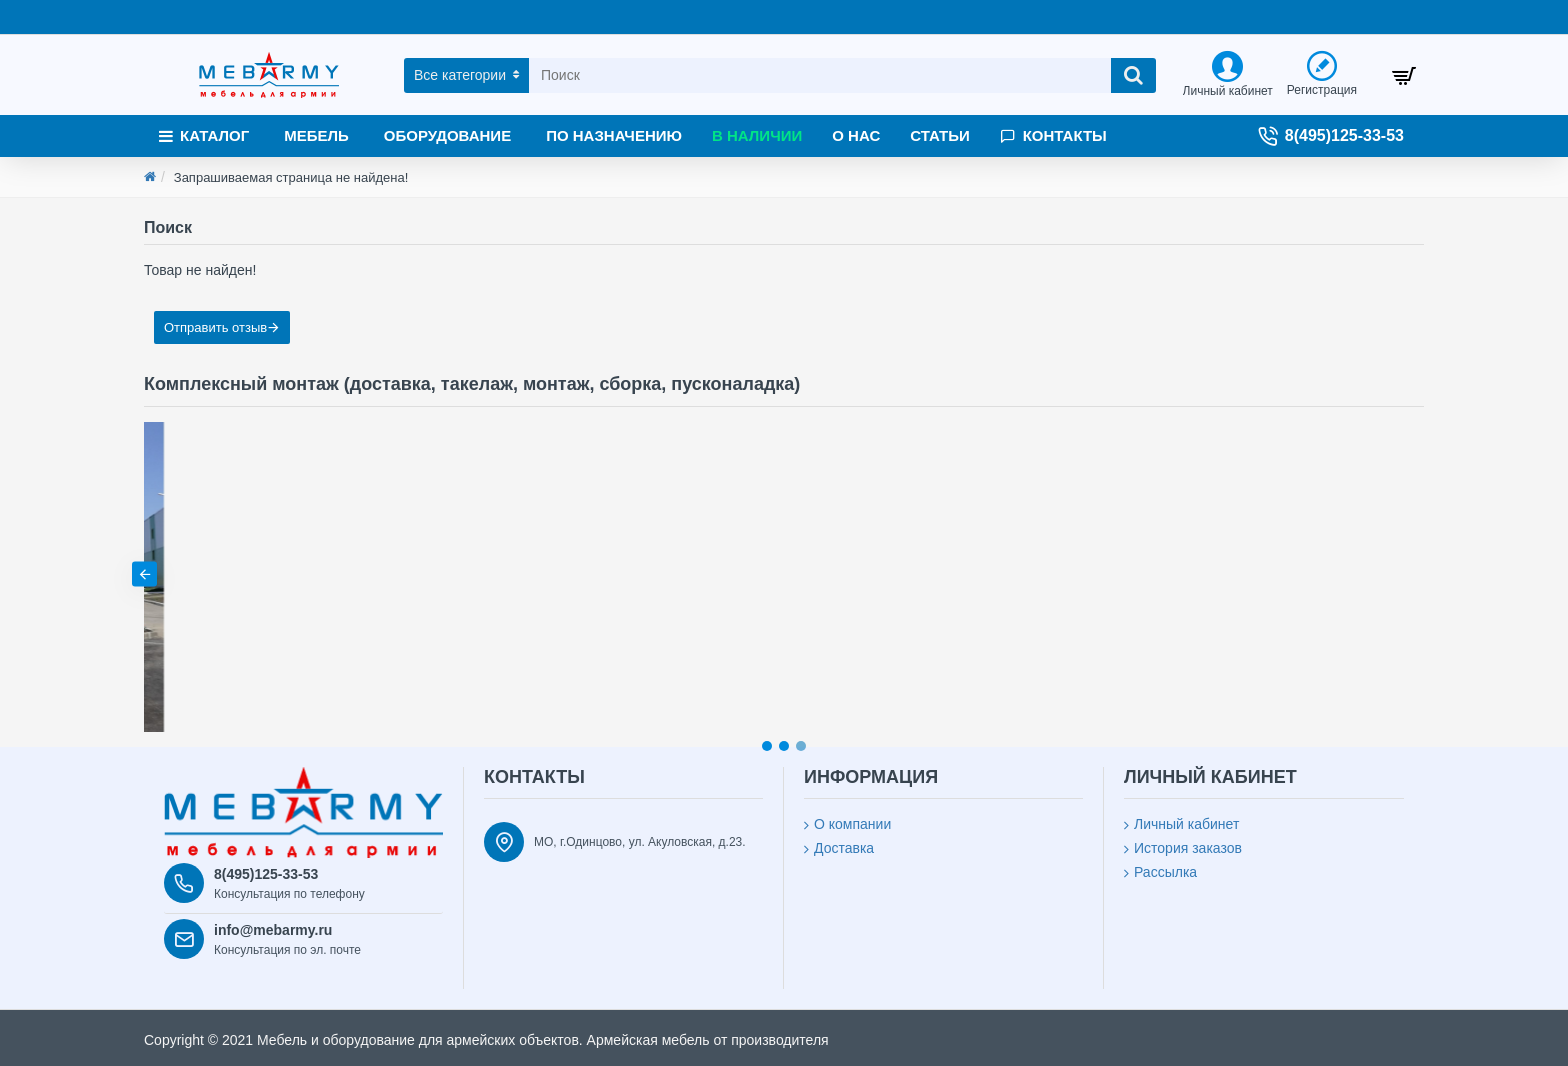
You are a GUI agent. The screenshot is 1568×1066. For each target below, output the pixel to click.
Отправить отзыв (215, 327)
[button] (1423, 574)
